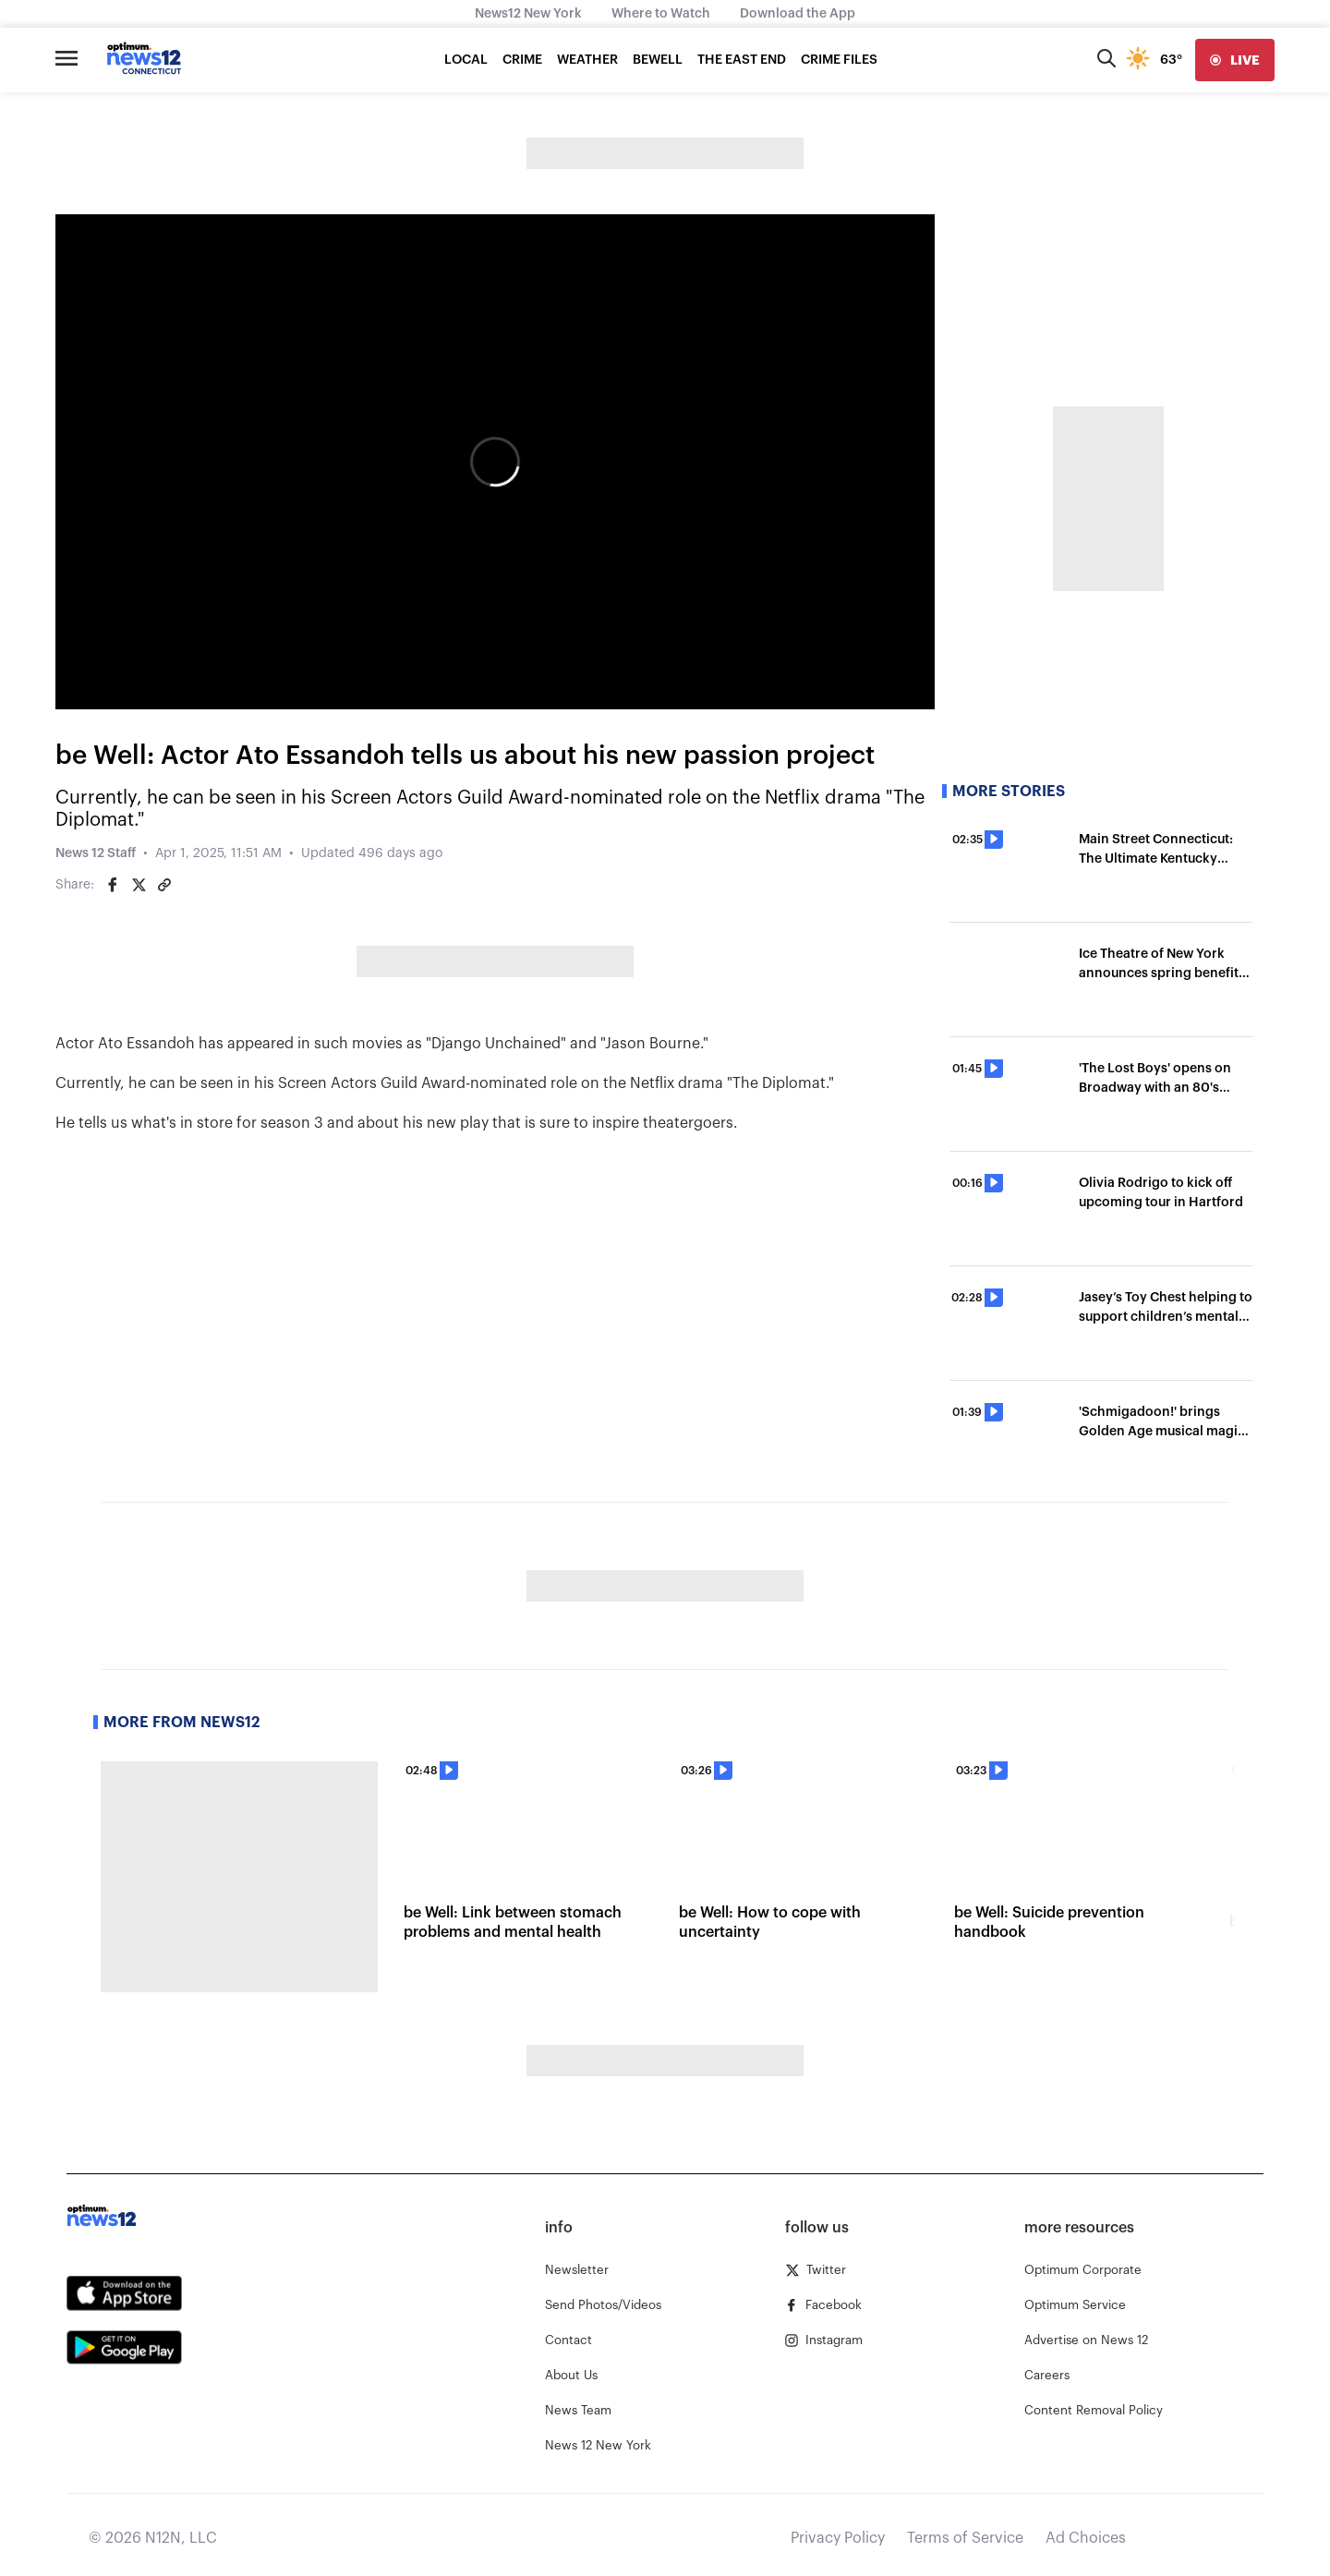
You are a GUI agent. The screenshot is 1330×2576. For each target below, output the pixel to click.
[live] (1235, 60)
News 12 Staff (95, 853)
